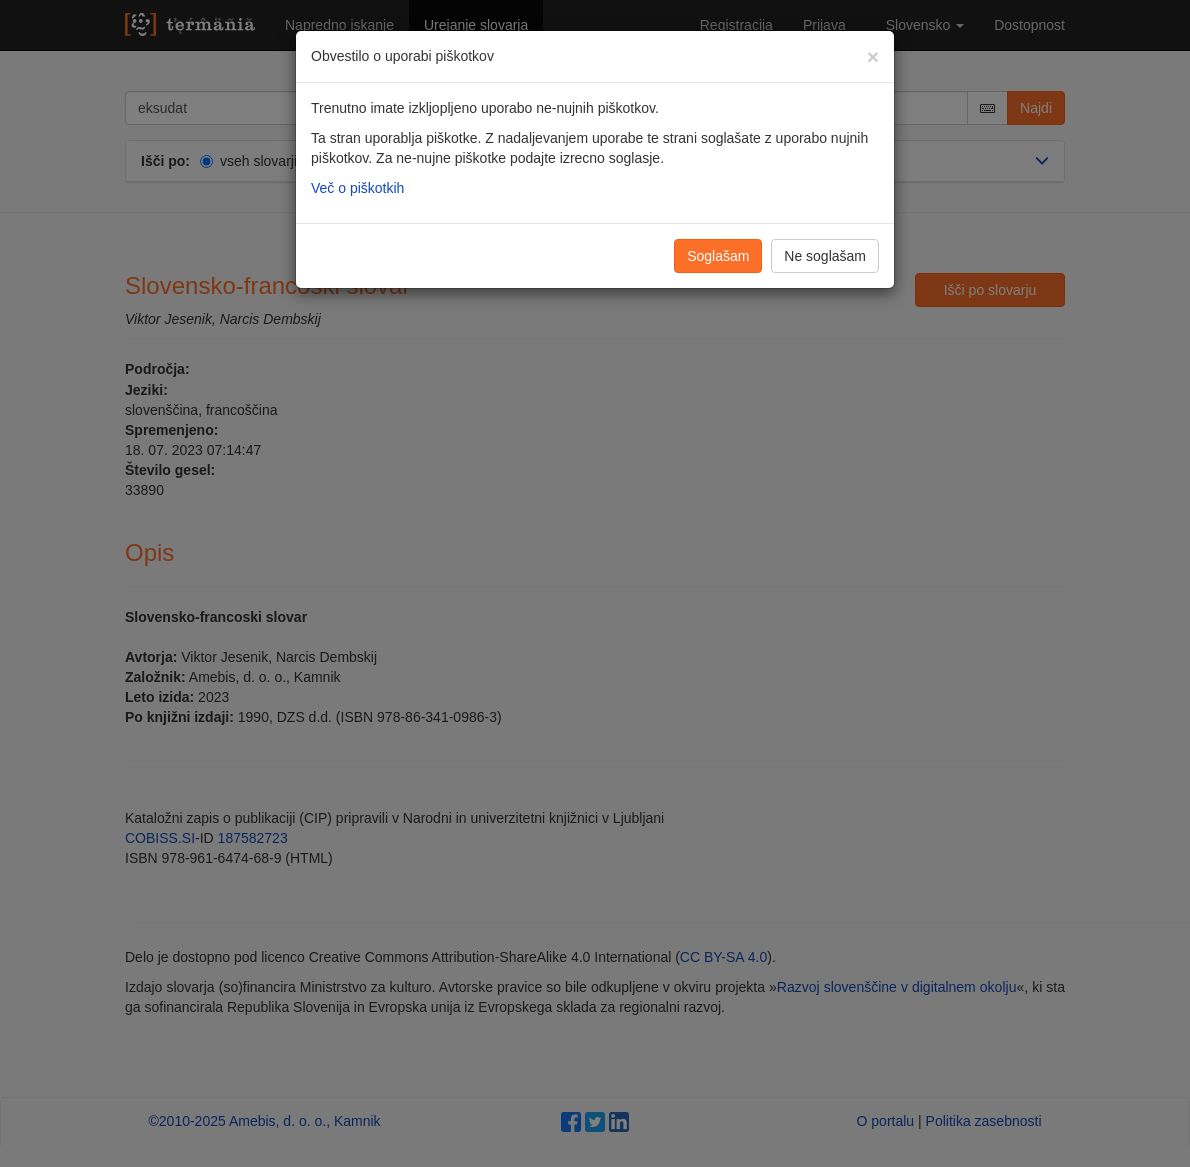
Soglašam (718, 256)
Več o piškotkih (357, 188)
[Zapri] (873, 56)
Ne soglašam (825, 256)
